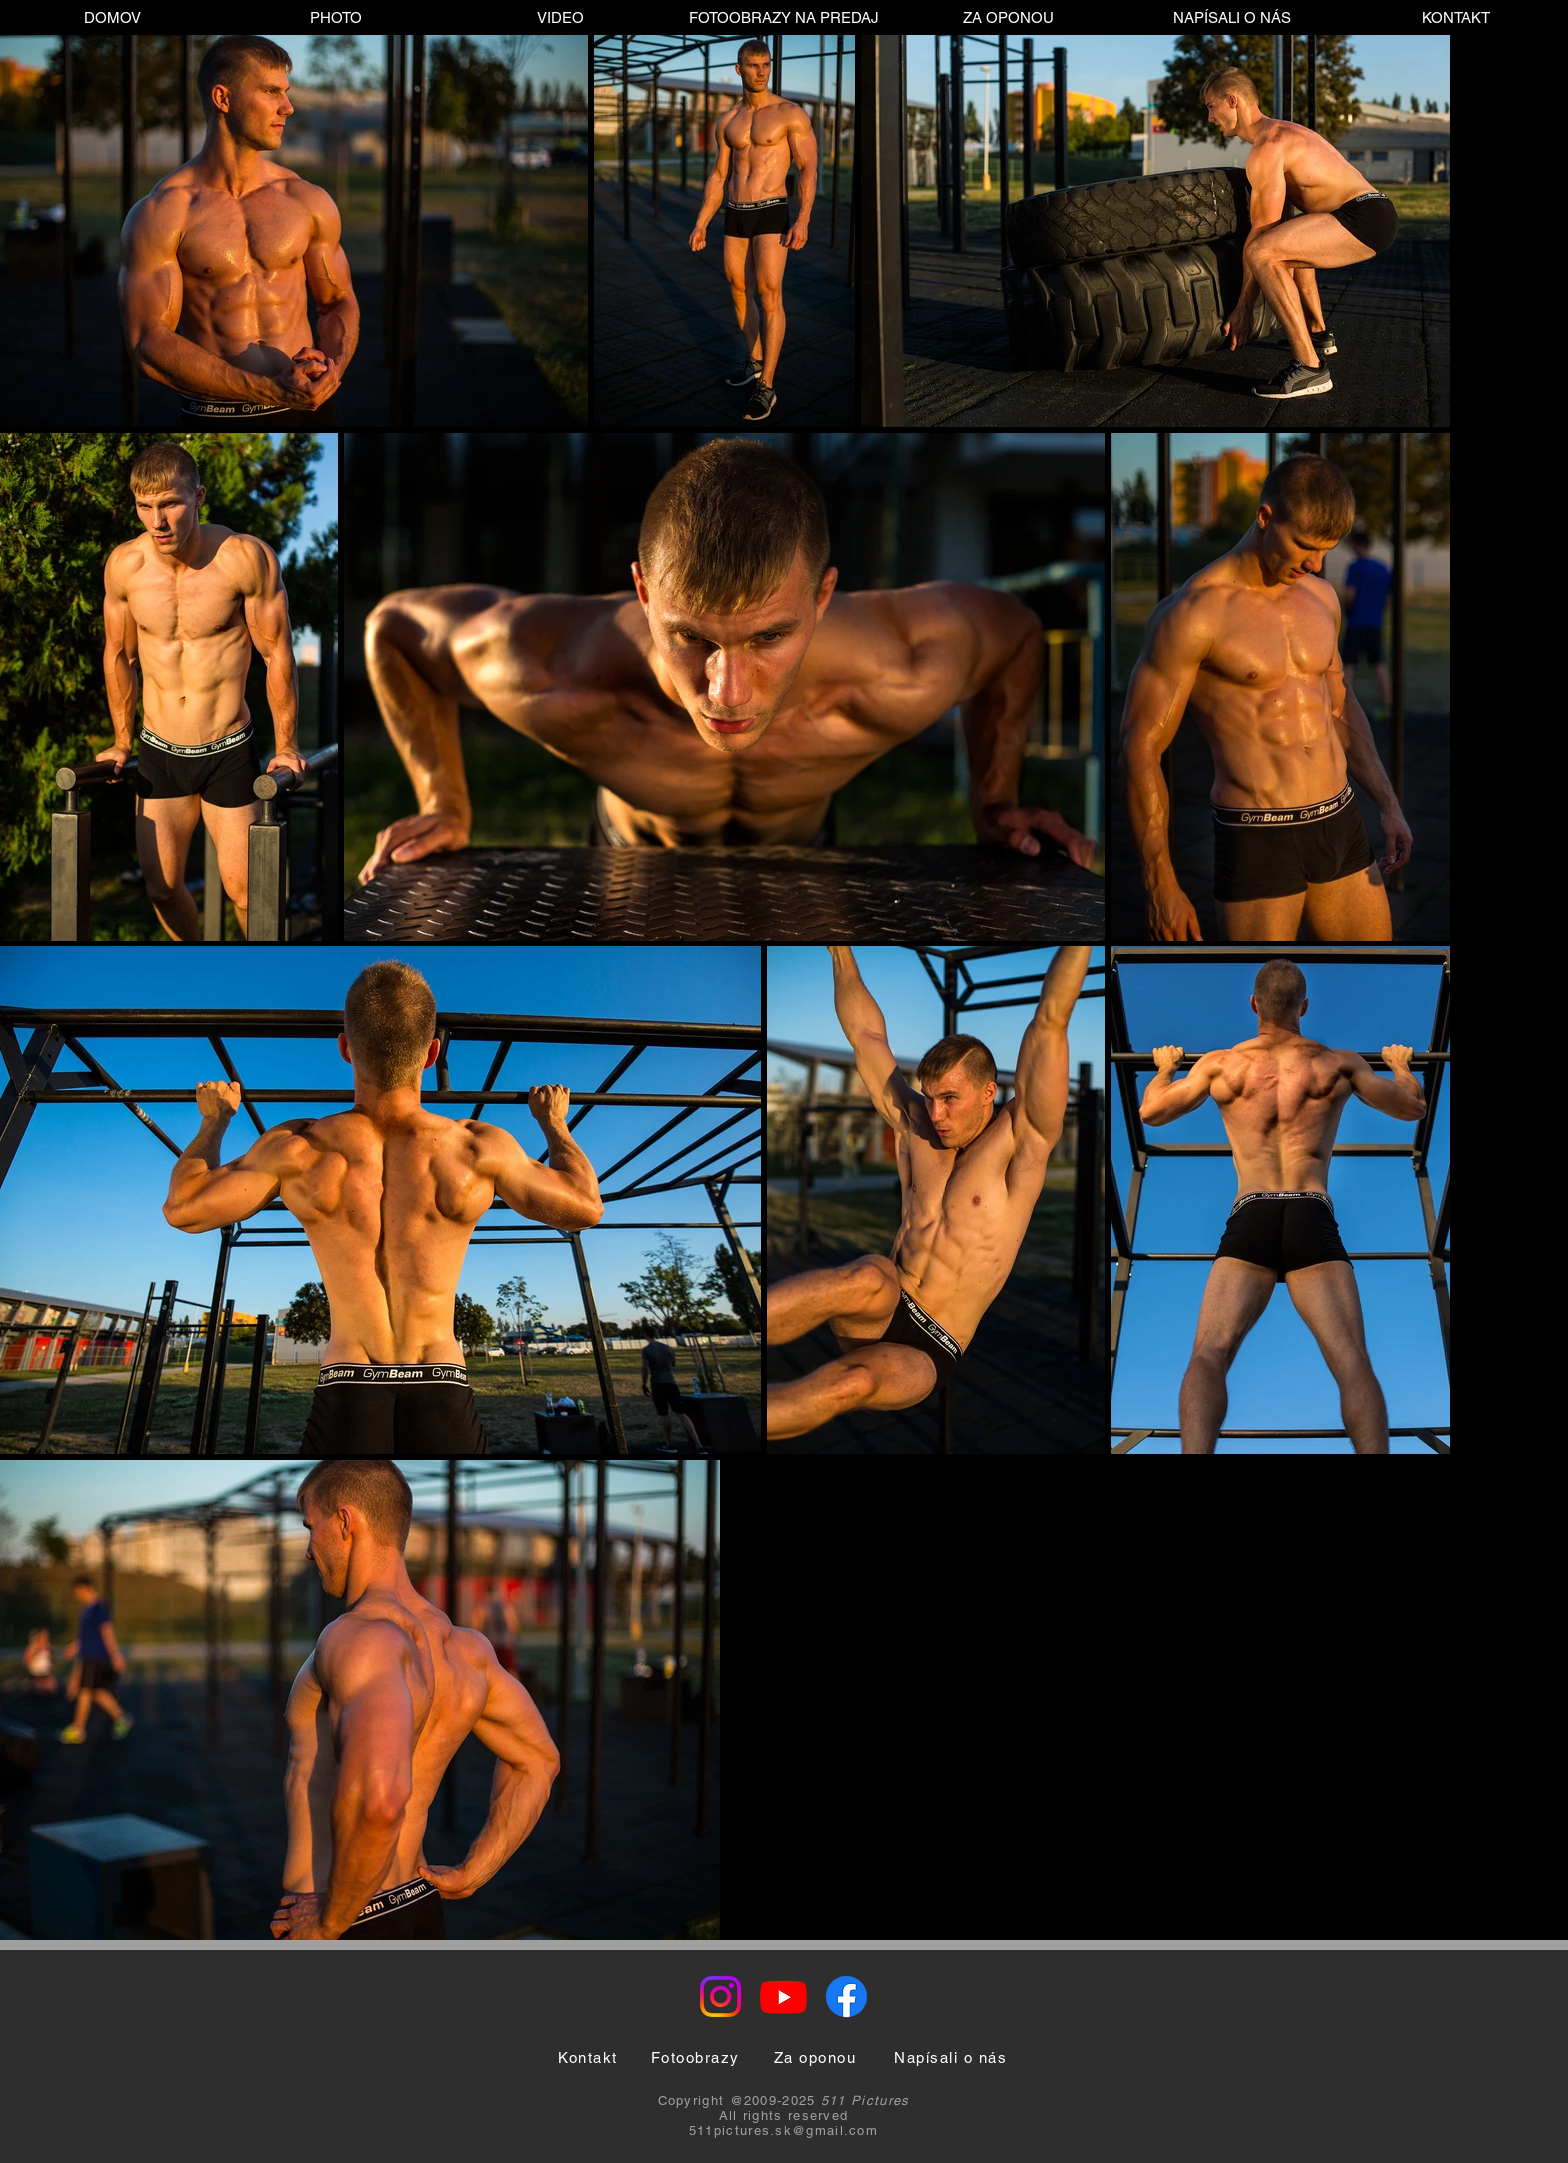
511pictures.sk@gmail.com (783, 2130)
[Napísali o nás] (950, 2057)
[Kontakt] (588, 2057)
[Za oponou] (815, 2057)
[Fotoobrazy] (695, 2057)
